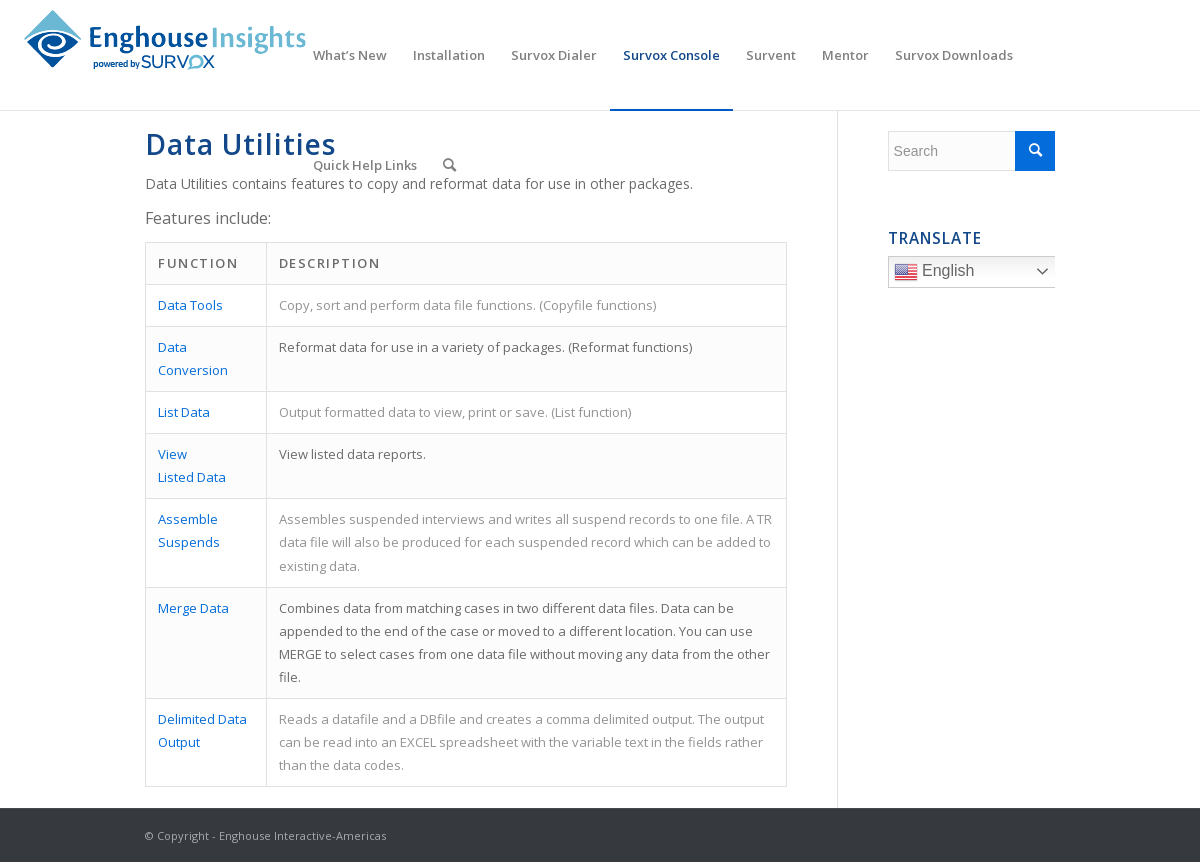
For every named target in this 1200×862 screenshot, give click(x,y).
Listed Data (192, 477)
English (977, 274)
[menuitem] (350, 55)
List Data (184, 412)
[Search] (449, 165)
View (172, 454)
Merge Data (193, 608)
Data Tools (190, 305)
